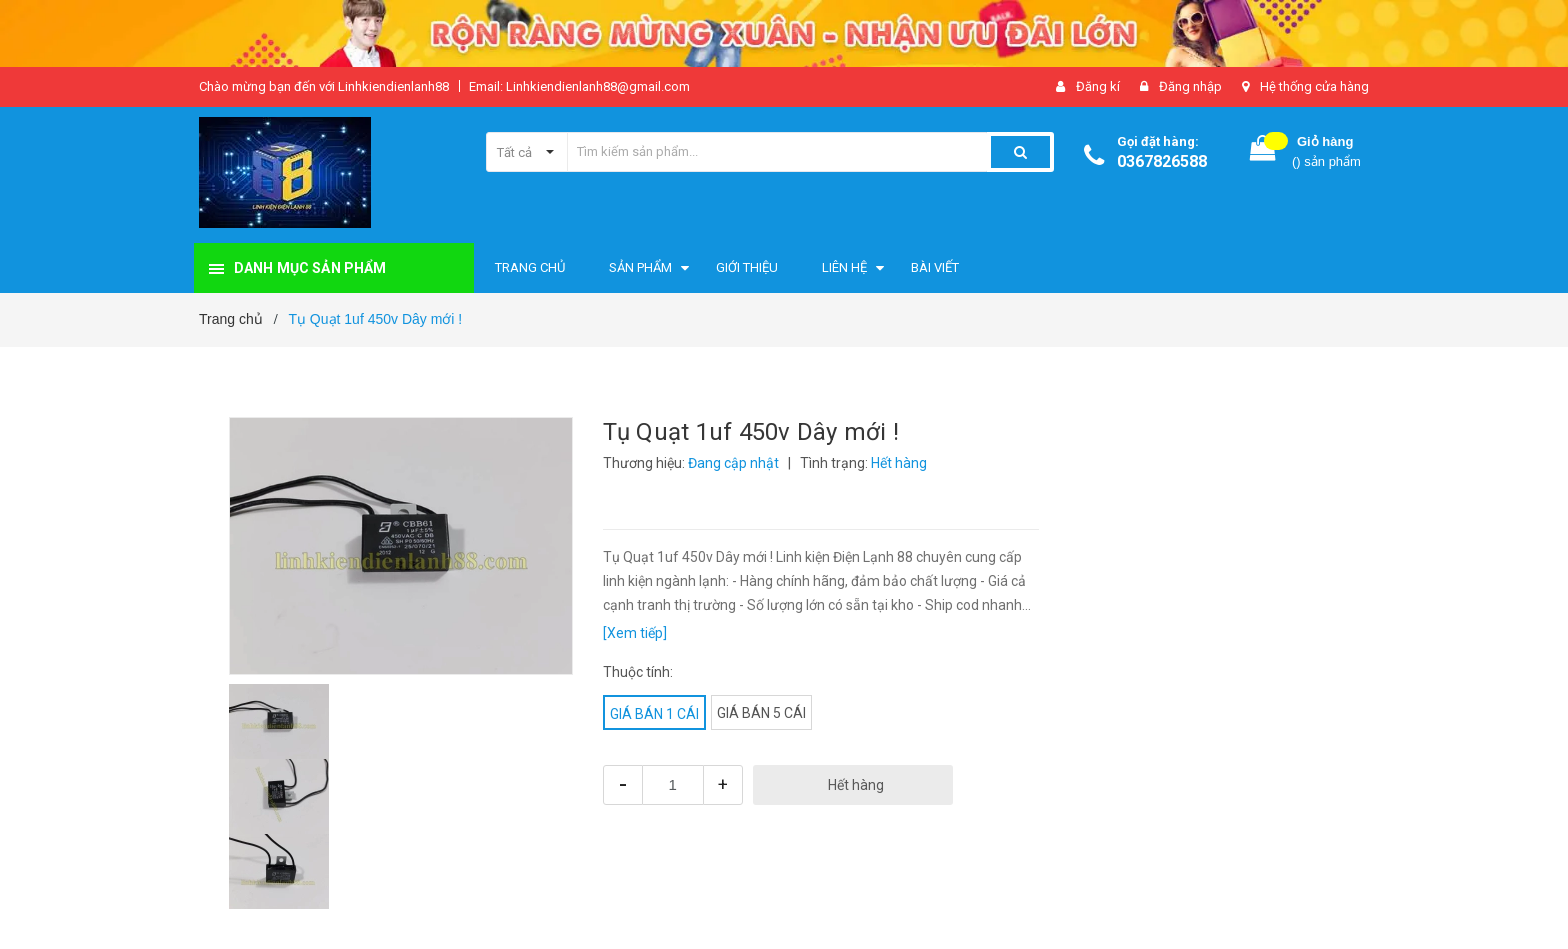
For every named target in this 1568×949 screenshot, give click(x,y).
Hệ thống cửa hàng (1314, 86)
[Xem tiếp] (635, 633)
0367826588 (1162, 161)
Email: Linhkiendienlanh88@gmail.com (579, 86)
